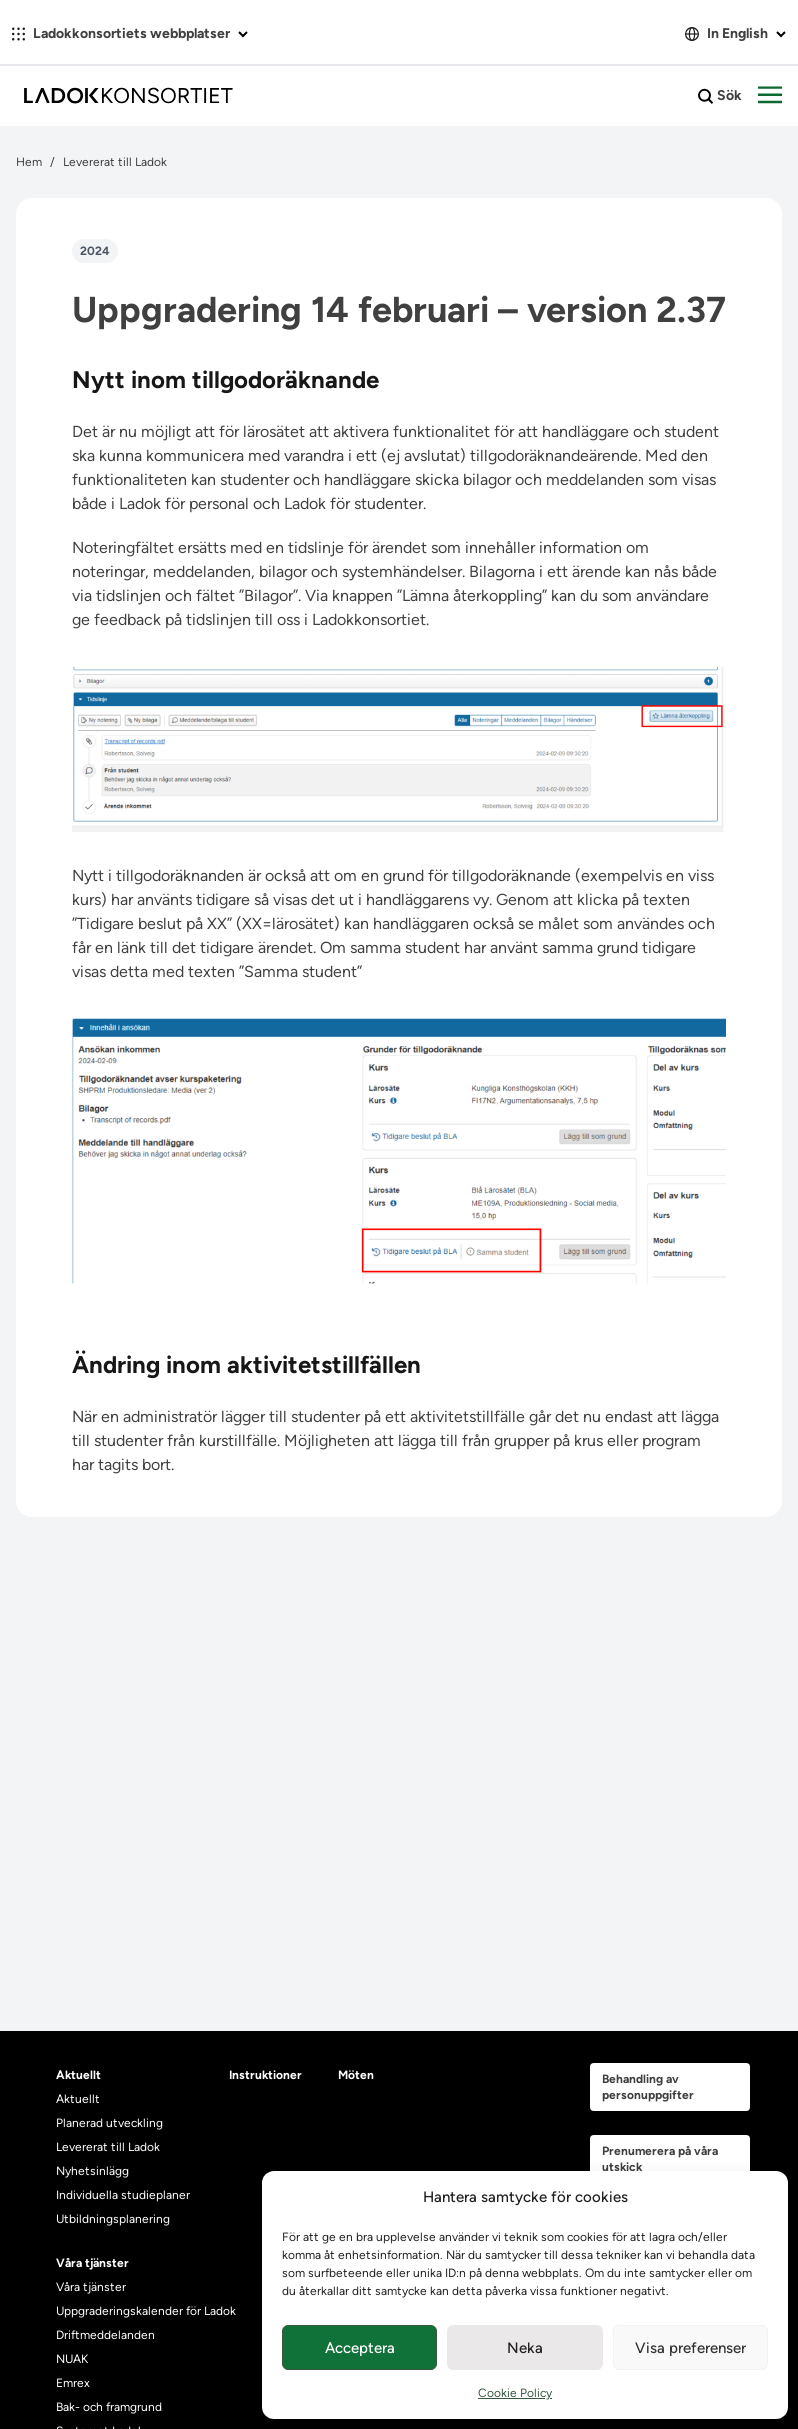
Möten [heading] (356, 2075)
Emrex (73, 2383)
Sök (720, 96)
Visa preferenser (690, 2348)
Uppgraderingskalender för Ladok (146, 2311)
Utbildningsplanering (113, 2219)
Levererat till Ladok (115, 162)
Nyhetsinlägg (92, 2171)
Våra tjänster (91, 2287)
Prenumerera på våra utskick (660, 2159)
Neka (525, 2348)
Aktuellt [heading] (78, 2075)
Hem (29, 162)
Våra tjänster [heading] (92, 2263)
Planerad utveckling (109, 2123)
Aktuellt (78, 2099)
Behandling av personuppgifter (648, 2087)
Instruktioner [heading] (265, 2075)
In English (735, 33)
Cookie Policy (515, 2393)
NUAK (72, 2359)
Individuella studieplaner (124, 2195)
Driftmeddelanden (105, 2335)
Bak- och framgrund (109, 2407)
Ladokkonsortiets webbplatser (130, 33)
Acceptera (360, 2348)
